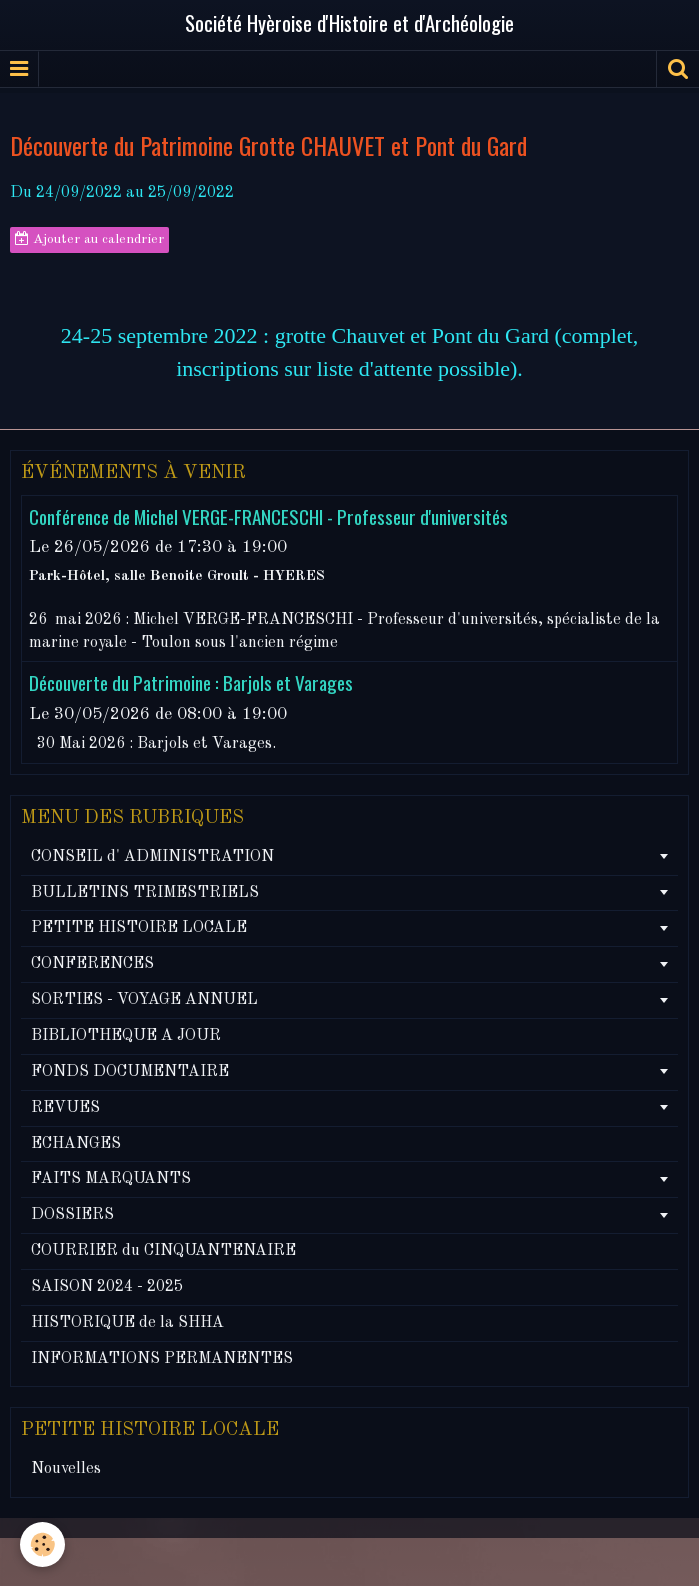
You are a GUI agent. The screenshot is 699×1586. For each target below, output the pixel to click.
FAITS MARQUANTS (111, 1179)
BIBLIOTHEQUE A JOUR (126, 1036)
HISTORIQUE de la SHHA (127, 1323)
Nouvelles (66, 1469)
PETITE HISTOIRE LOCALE (139, 928)
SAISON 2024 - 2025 (107, 1287)
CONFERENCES (92, 964)
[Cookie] (42, 1544)
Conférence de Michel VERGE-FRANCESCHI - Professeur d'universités (268, 516)
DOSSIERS (72, 1215)
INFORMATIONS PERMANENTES (162, 1359)
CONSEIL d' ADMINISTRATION (152, 857)
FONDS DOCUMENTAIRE (130, 1072)
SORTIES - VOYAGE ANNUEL (144, 1000)
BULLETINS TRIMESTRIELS (145, 893)
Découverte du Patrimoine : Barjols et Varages (191, 683)
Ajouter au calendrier (89, 239)
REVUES (65, 1108)
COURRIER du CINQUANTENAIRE (163, 1251)
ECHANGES (76, 1144)
